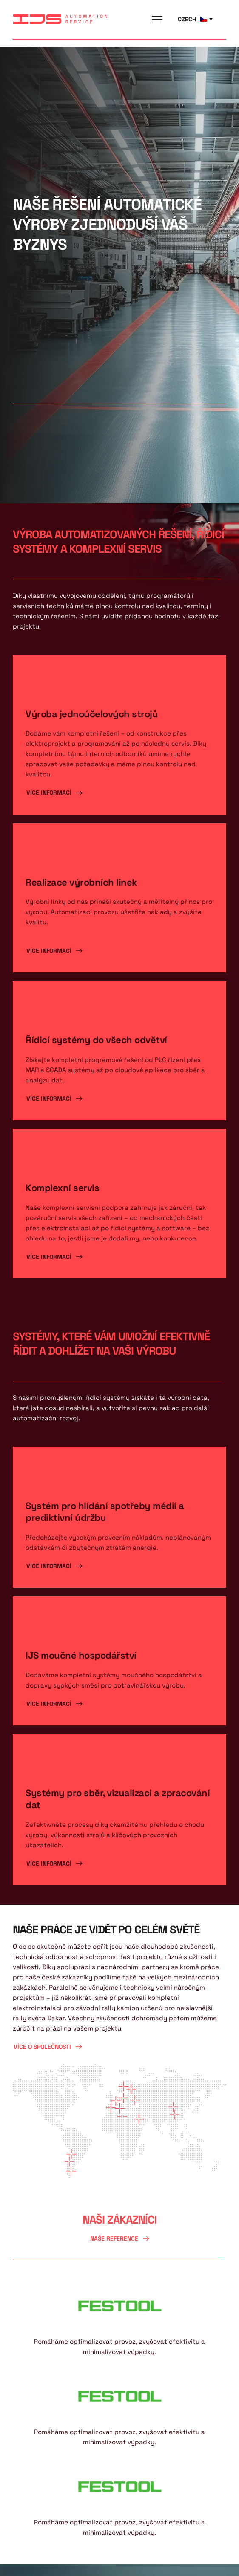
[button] (157, 19)
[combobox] (195, 19)
